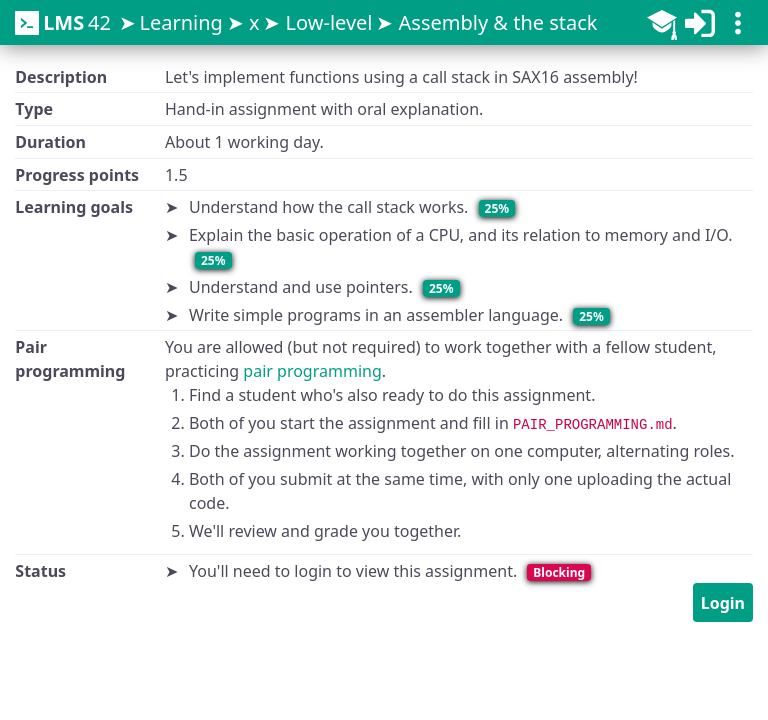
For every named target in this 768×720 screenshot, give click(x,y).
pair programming (312, 371)
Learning (180, 22)
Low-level (329, 22)
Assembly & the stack (498, 22)
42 (63, 23)
